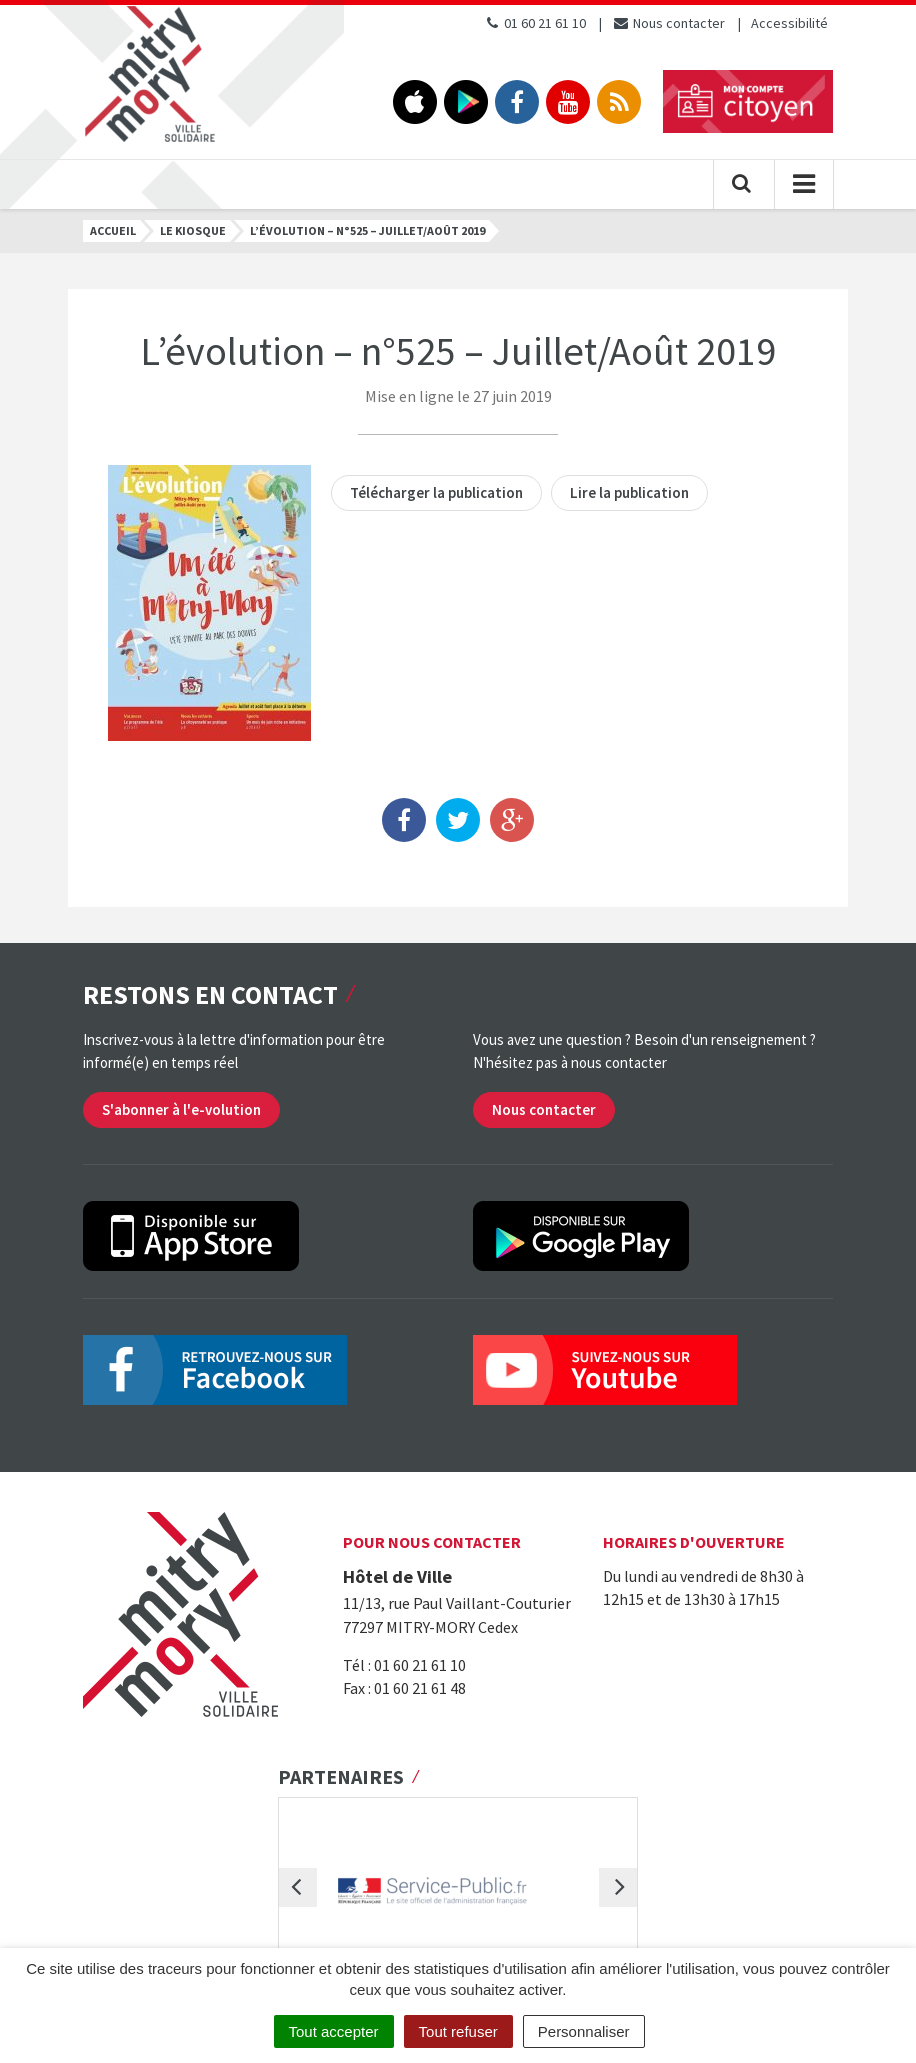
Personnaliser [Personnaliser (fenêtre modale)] (584, 2031)
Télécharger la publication (436, 492)
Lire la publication (629, 492)
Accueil (113, 230)
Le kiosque (193, 230)
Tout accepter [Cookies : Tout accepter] (334, 2031)
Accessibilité (789, 23)
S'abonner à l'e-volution (181, 1109)
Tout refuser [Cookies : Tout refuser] (458, 2031)
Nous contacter (668, 23)
